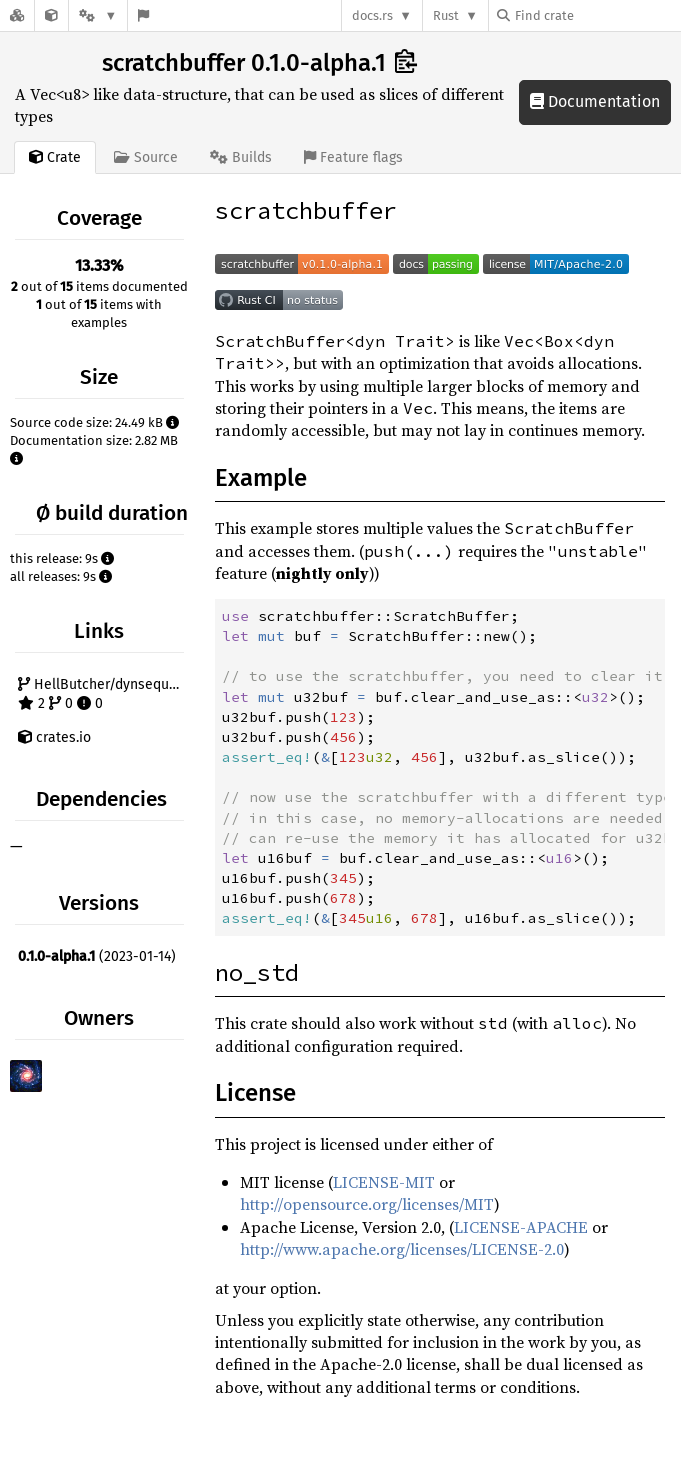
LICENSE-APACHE (521, 1227)
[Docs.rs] (17, 15)
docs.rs (372, 15)
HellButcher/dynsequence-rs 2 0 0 (103, 694)
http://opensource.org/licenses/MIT (367, 1204)
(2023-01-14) (97, 956)
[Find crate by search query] (597, 15)
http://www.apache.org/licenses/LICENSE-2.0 (402, 1249)
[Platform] (98, 15)
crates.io (54, 737)
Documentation (595, 101)
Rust (446, 15)
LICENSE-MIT (384, 1182)
